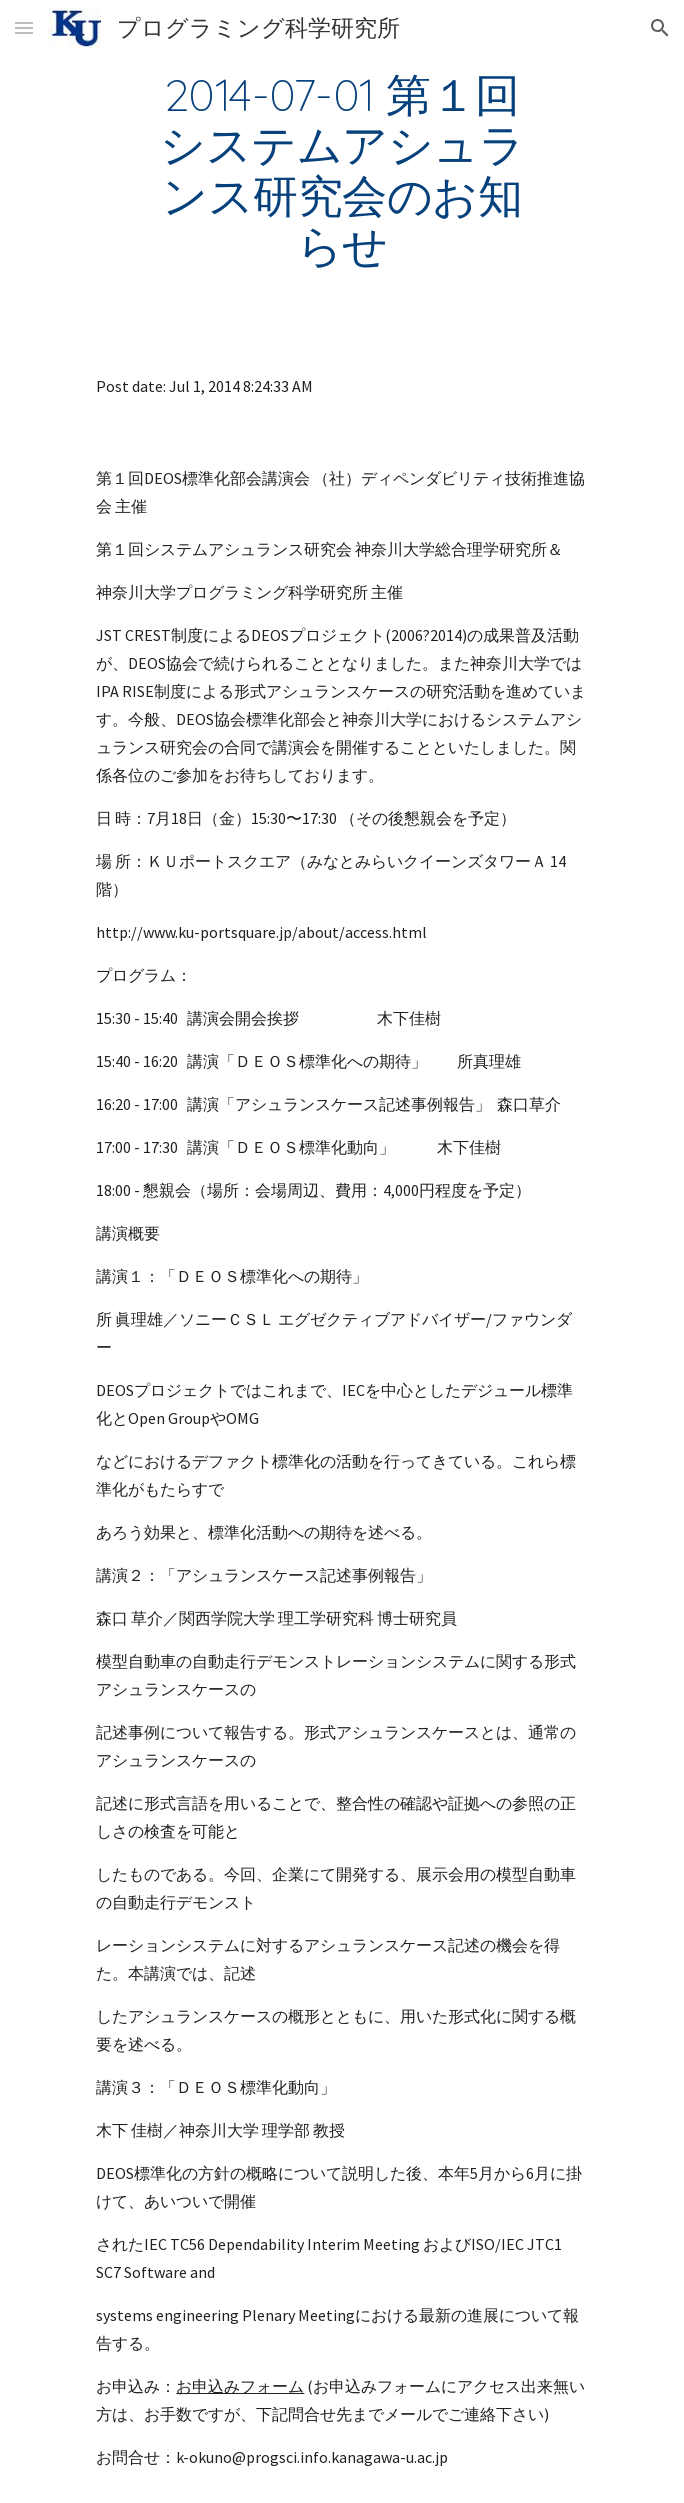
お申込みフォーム (240, 2386)
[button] (24, 27)
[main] (341, 169)
